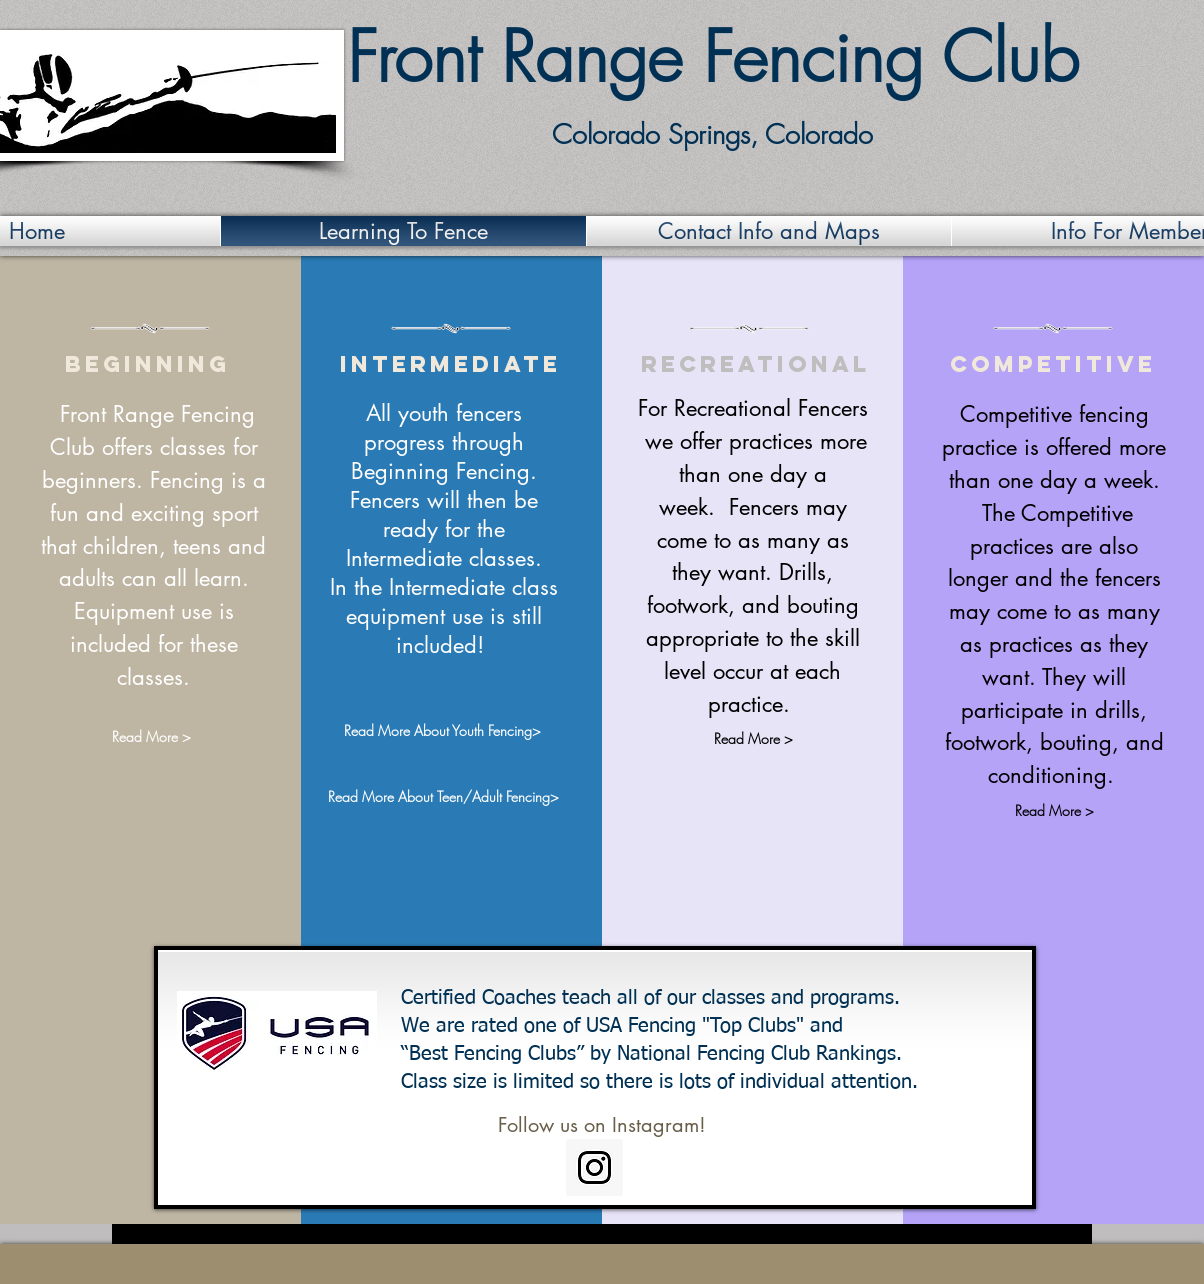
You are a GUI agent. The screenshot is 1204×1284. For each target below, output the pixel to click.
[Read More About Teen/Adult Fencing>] (443, 796)
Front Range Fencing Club (713, 57)
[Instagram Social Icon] (594, 1167)
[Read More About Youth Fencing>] (442, 730)
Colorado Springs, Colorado (712, 134)
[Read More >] (151, 737)
